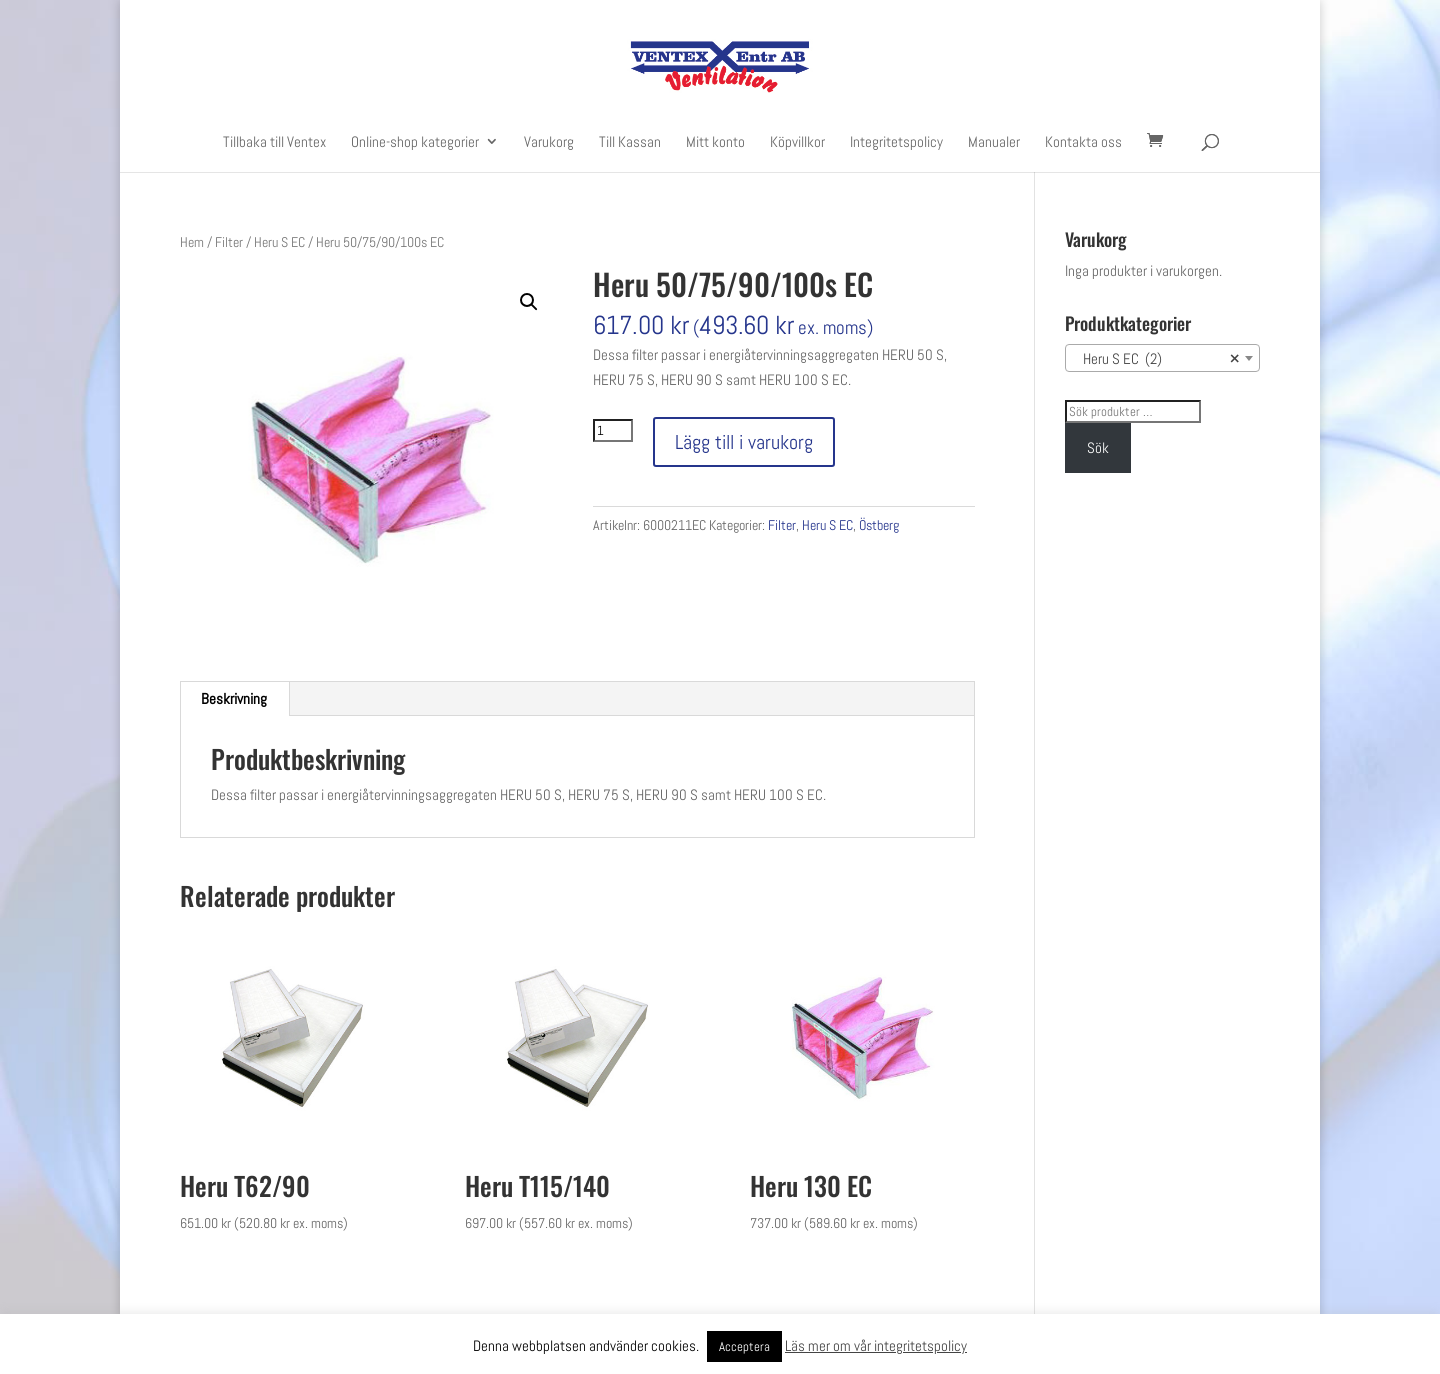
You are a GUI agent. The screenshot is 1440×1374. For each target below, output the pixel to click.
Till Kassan (630, 142)
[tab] (234, 699)
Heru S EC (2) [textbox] (1156, 359)
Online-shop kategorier (415, 142)
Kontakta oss (1083, 142)
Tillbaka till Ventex (274, 142)
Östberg (879, 525)
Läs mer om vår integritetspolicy (876, 1345)
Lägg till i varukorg (744, 442)
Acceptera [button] (744, 1346)
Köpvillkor (797, 142)
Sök (1098, 447)
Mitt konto (715, 142)
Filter (229, 242)
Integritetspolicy (896, 142)
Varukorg (549, 142)
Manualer (994, 142)
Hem (192, 242)
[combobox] (1162, 358)
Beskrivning (234, 698)
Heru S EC (279, 242)
